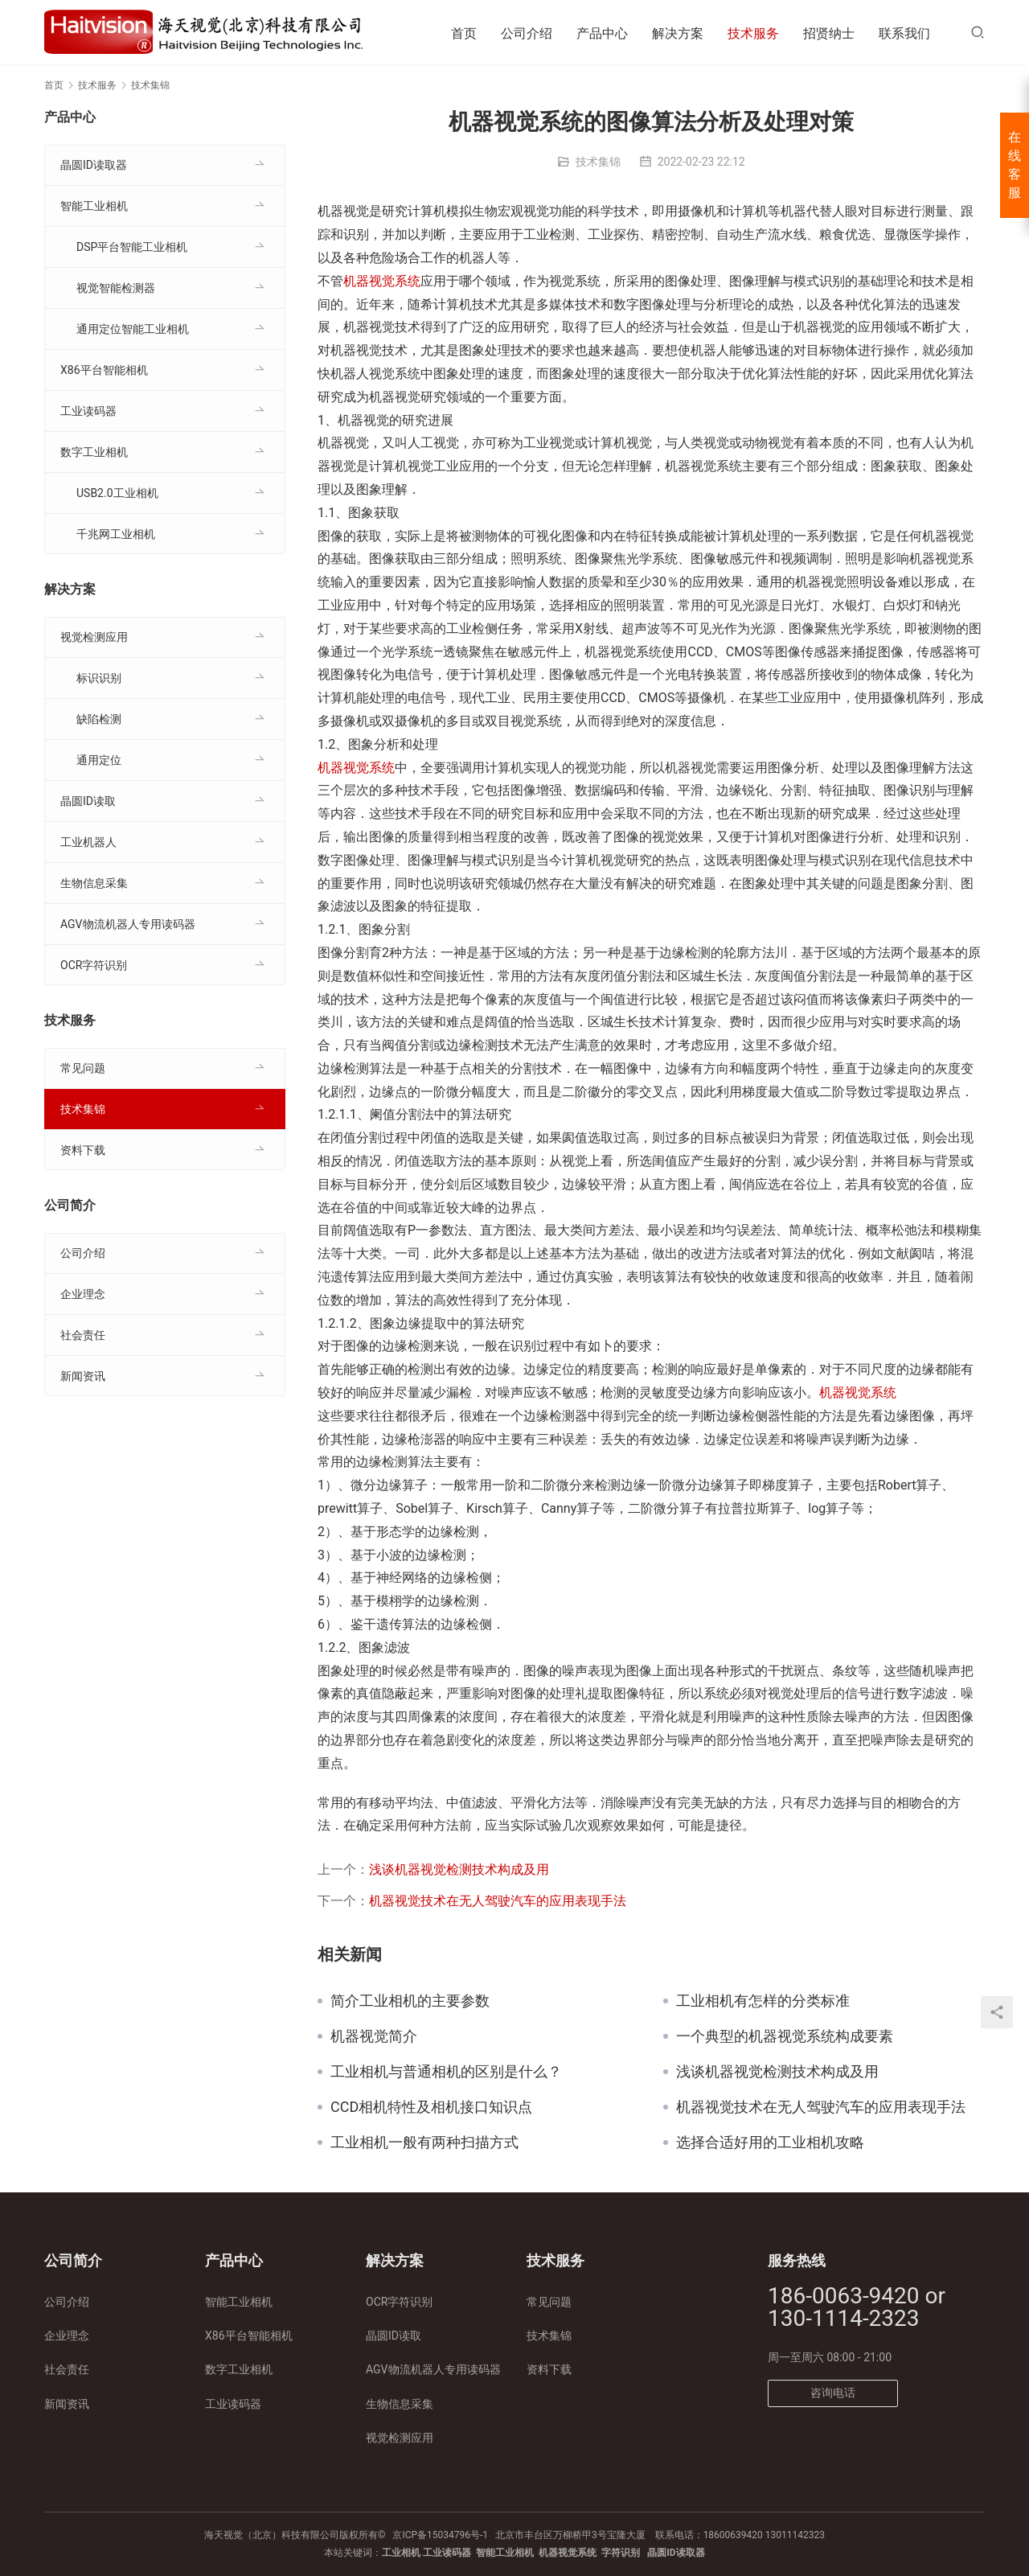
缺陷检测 (98, 719)
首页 (464, 33)
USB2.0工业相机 (117, 493)
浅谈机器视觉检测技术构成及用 (459, 1869)
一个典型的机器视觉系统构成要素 (784, 2036)
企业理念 (82, 1294)
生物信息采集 (94, 883)
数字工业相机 (94, 452)
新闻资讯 (82, 1376)
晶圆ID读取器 (93, 164)
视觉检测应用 (94, 637)
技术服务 (753, 33)
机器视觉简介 (373, 2036)
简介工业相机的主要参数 (410, 2001)
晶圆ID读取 (88, 801)
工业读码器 (88, 411)
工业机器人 (88, 842)
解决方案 (677, 33)
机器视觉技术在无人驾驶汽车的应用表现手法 (497, 1900)
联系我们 (904, 33)
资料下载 (82, 1150)
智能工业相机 (94, 205)
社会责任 (82, 1335)
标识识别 (98, 678)
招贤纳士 (829, 33)
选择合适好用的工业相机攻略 (770, 2142)
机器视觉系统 (381, 281)
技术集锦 (598, 161)
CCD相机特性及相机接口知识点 (431, 2107)
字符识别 (620, 2552)
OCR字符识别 (93, 965)
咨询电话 (832, 2392)
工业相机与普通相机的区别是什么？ (446, 2072)
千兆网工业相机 (115, 534)
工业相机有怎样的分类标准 (763, 2001)
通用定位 (98, 760)
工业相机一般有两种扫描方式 (424, 2142)
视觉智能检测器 (115, 287)
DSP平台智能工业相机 (131, 246)
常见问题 (82, 1068)
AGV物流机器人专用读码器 (127, 924)
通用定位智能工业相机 (132, 329)
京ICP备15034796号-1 (440, 2535)
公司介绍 (526, 33)
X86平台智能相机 (104, 370)
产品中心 (602, 33)
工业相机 (401, 2552)
